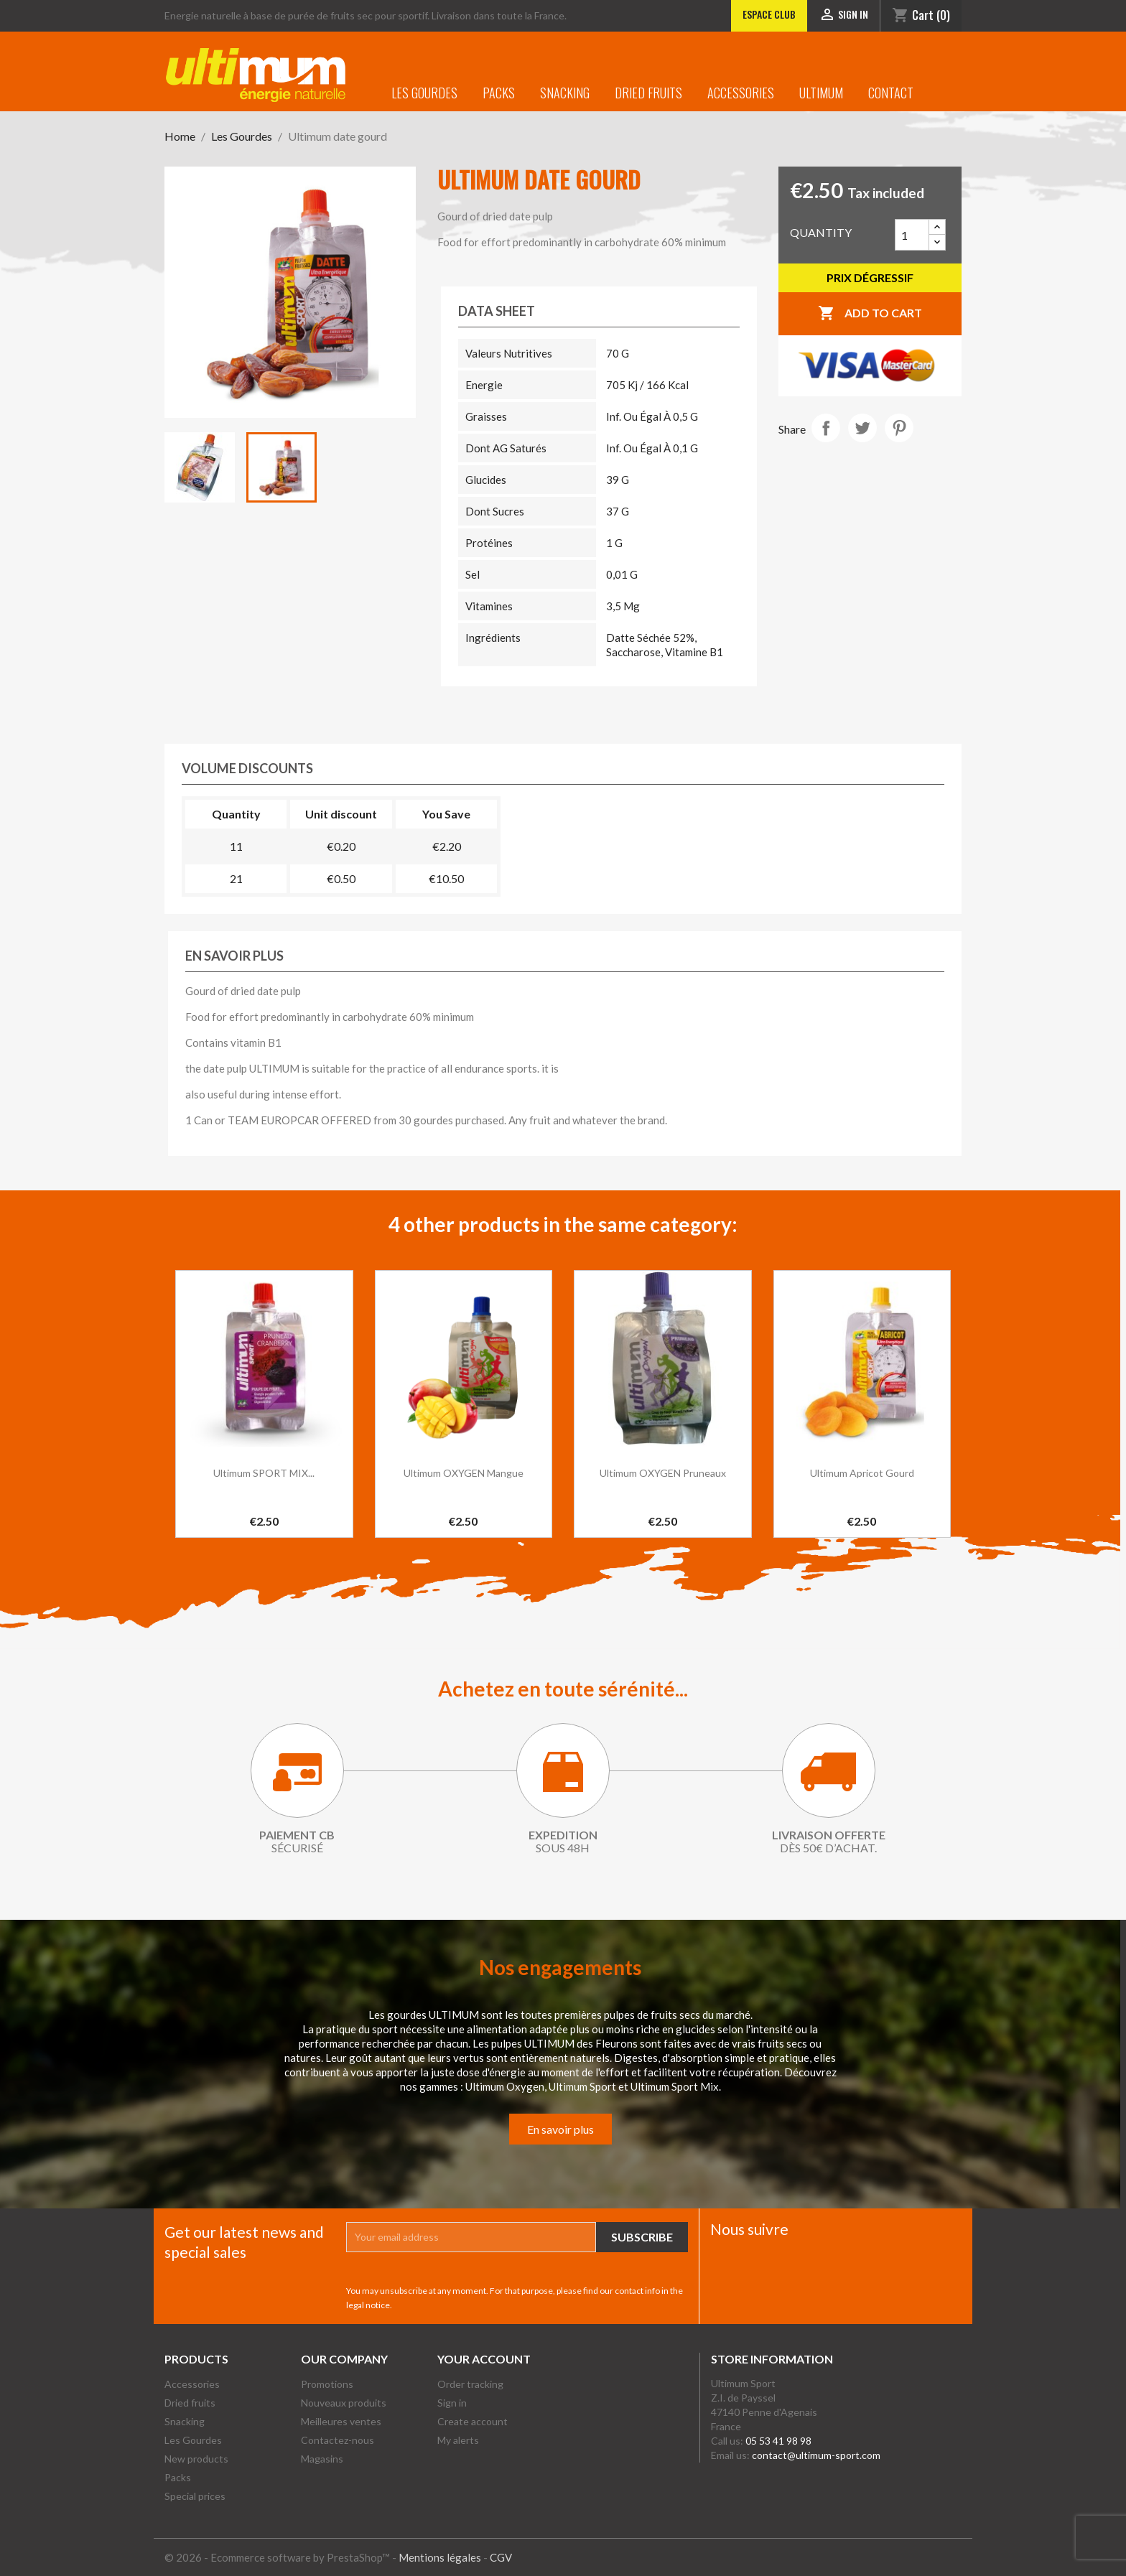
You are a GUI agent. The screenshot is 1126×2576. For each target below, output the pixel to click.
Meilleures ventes (341, 2421)
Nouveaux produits (343, 2403)
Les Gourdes (424, 92)
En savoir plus (560, 2129)
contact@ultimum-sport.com (816, 2455)
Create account (472, 2421)
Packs (499, 92)
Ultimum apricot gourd (862, 1473)
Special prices (194, 2496)
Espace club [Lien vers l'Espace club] (769, 14)
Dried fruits (648, 92)
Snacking (565, 92)
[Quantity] (912, 235)
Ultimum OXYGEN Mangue (464, 1473)
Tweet (862, 428)
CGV (501, 2557)
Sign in (452, 2403)
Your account (484, 2359)
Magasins (322, 2459)
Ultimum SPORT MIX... (264, 1473)
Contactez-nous (337, 2440)
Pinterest (899, 428)
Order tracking (470, 2384)
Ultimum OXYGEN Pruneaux (663, 1473)
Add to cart (870, 313)
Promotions (327, 2384)
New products (196, 2459)
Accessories (740, 92)
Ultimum (821, 92)
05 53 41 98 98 (778, 2441)
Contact (890, 92)
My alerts (458, 2440)
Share (825, 428)
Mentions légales (440, 2557)
